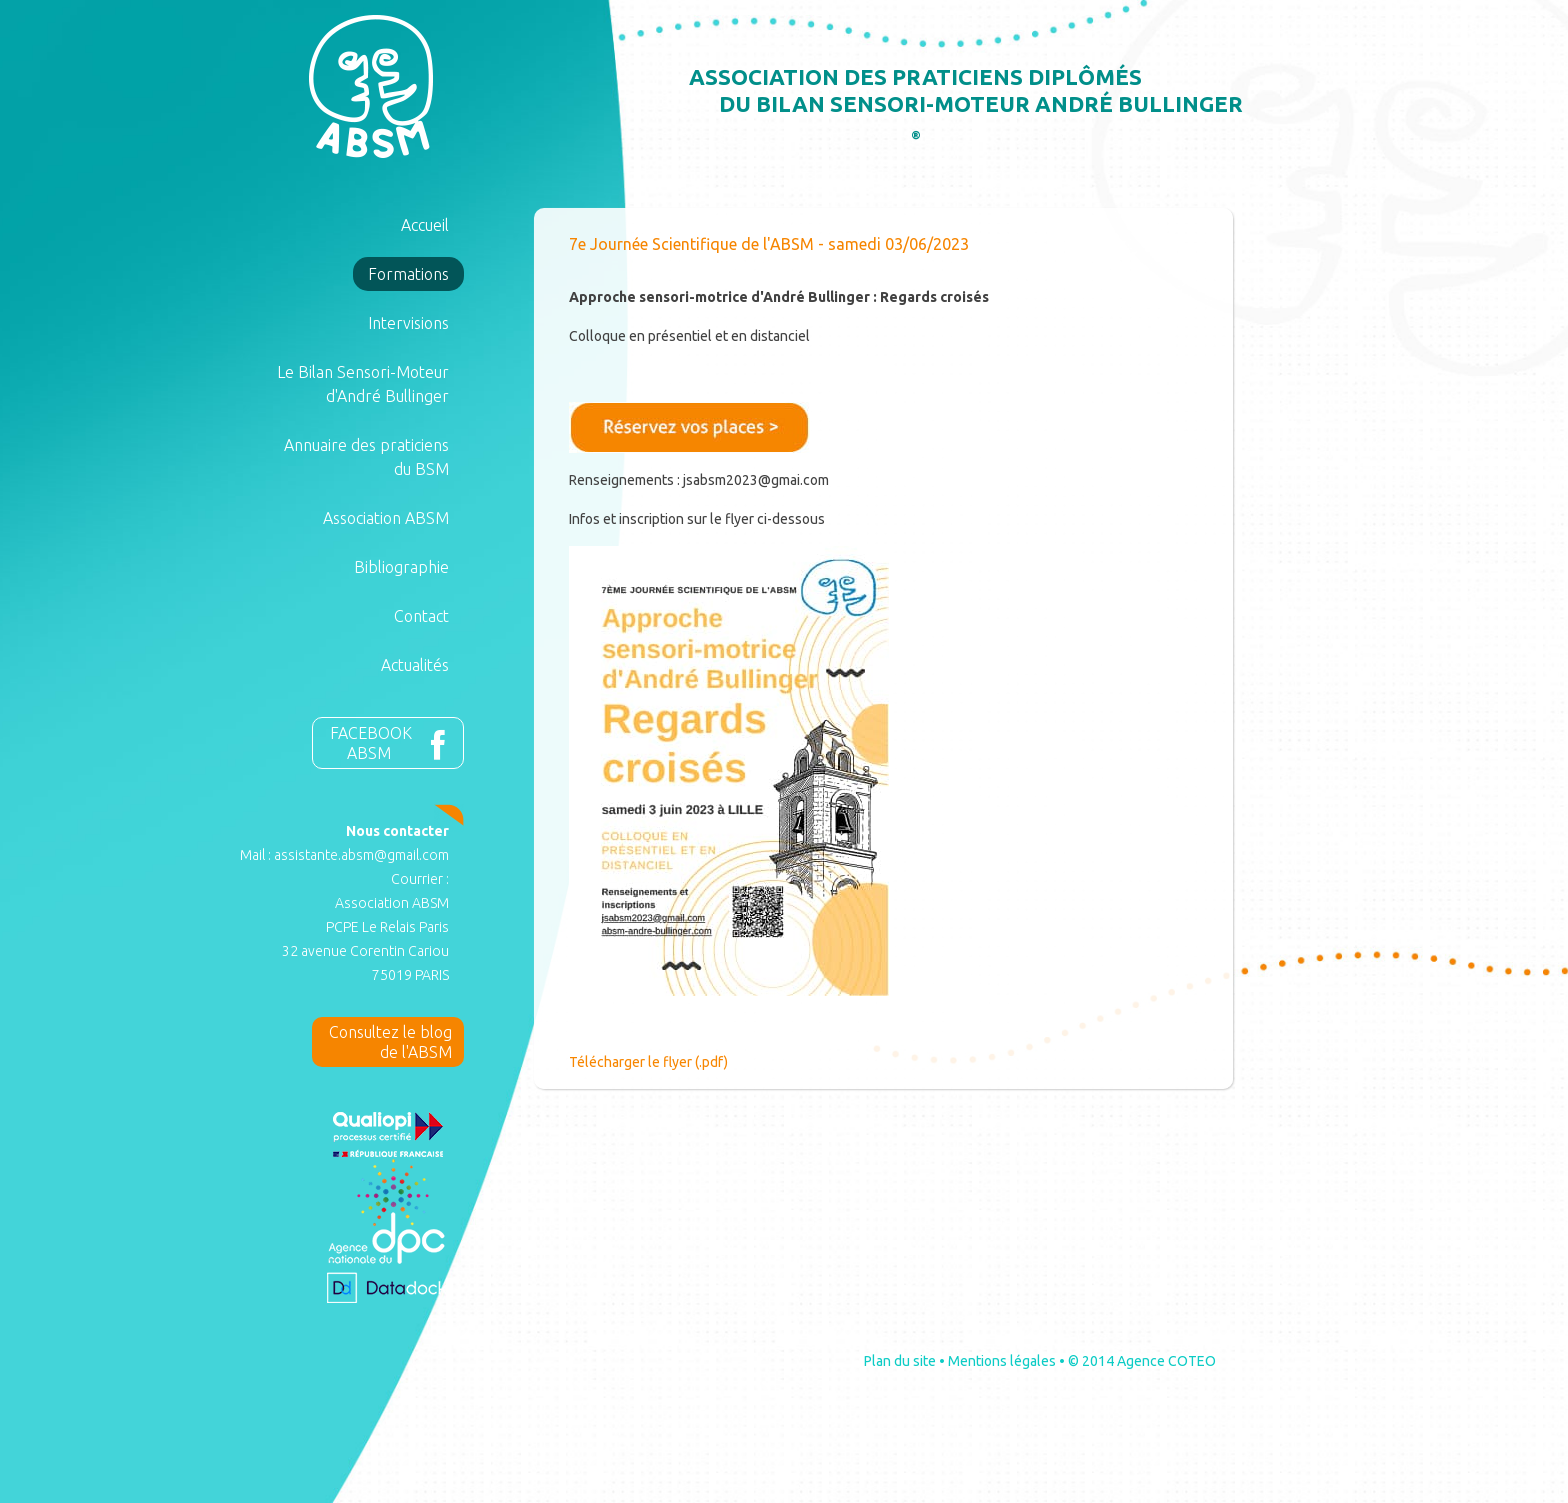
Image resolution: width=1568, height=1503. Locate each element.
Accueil (425, 225)
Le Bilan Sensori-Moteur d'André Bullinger (363, 384)
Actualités (415, 665)
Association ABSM (386, 518)
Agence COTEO (1166, 1361)
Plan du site (900, 1361)
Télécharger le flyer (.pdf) (648, 1062)
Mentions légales (1002, 1361)
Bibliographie (401, 567)
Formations (408, 274)
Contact (421, 616)
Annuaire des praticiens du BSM (366, 457)
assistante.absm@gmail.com (361, 855)
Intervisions (408, 323)
